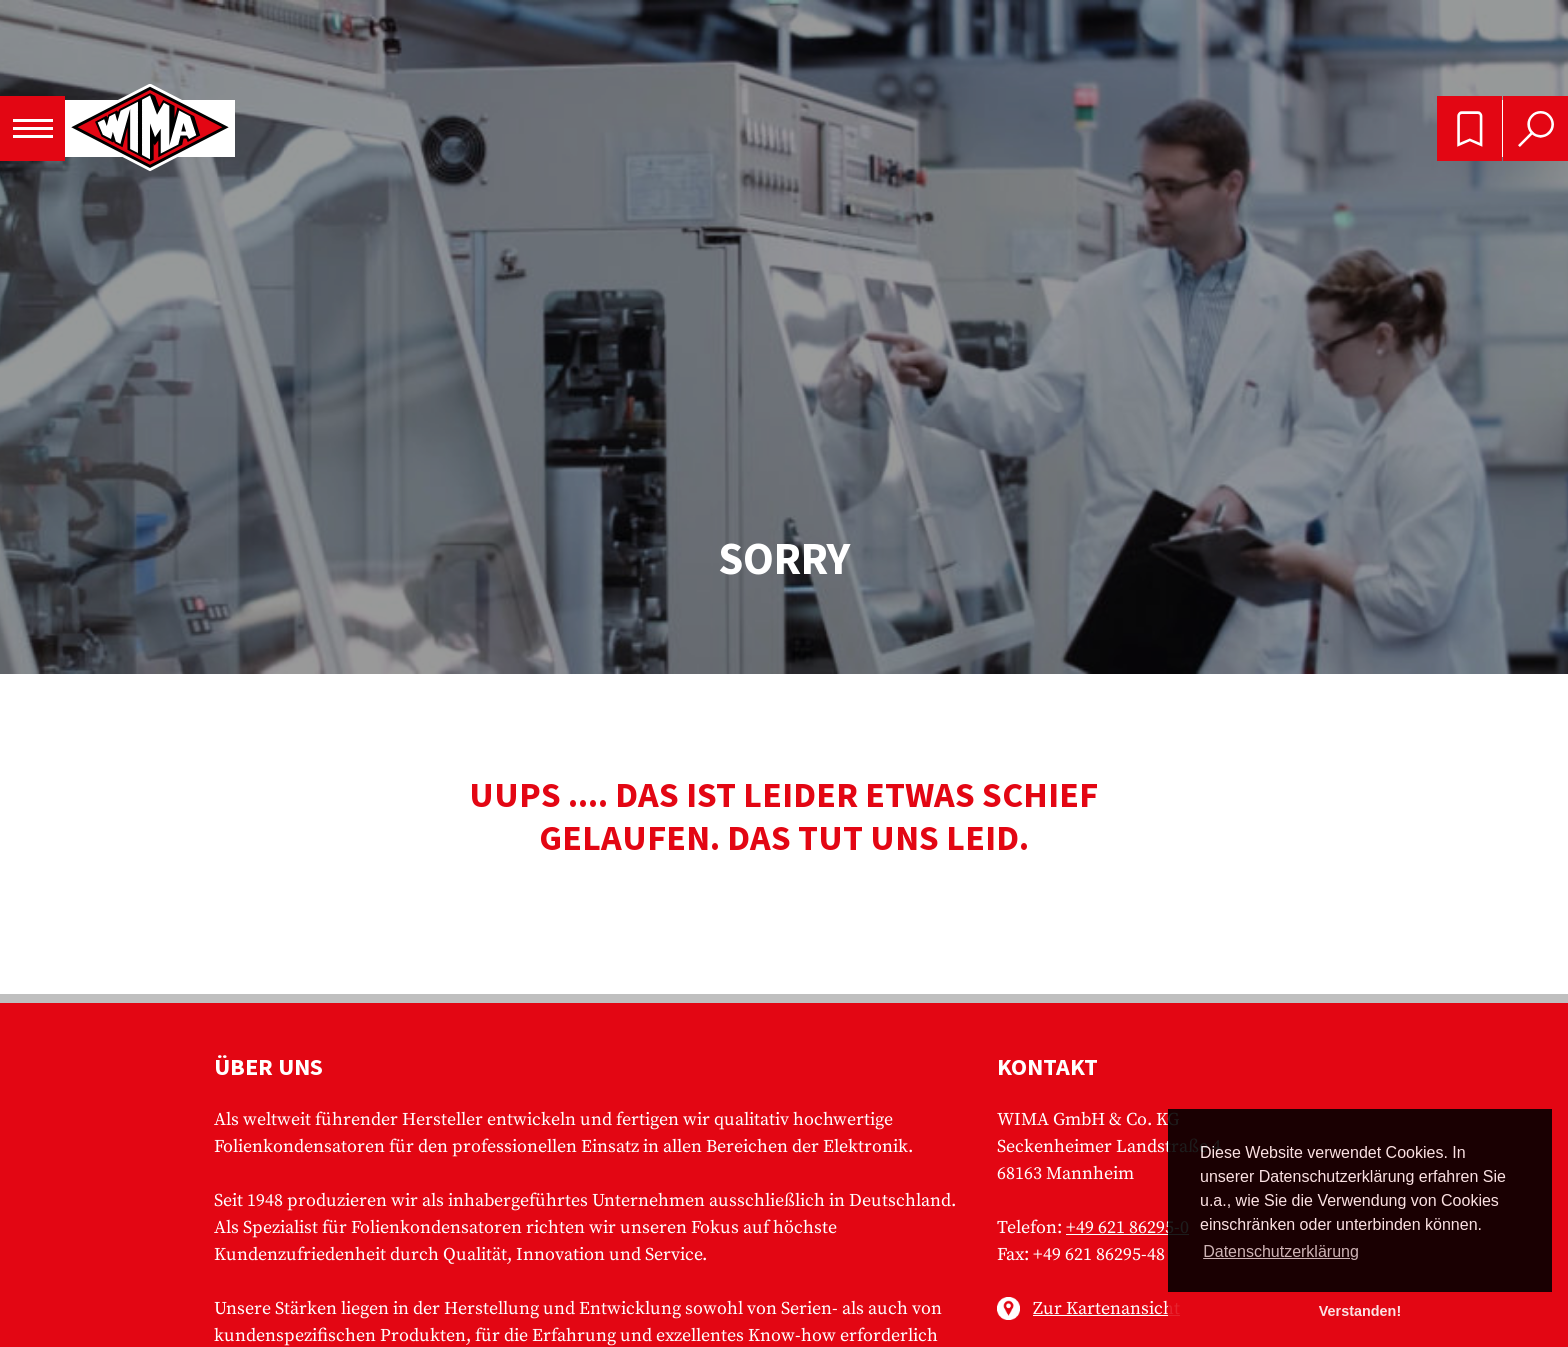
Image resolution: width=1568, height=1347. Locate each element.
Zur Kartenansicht (1106, 1308)
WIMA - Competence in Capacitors (150, 129)
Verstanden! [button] (1360, 1311)
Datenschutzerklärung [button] (1281, 1251)
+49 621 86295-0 (1127, 1227)
